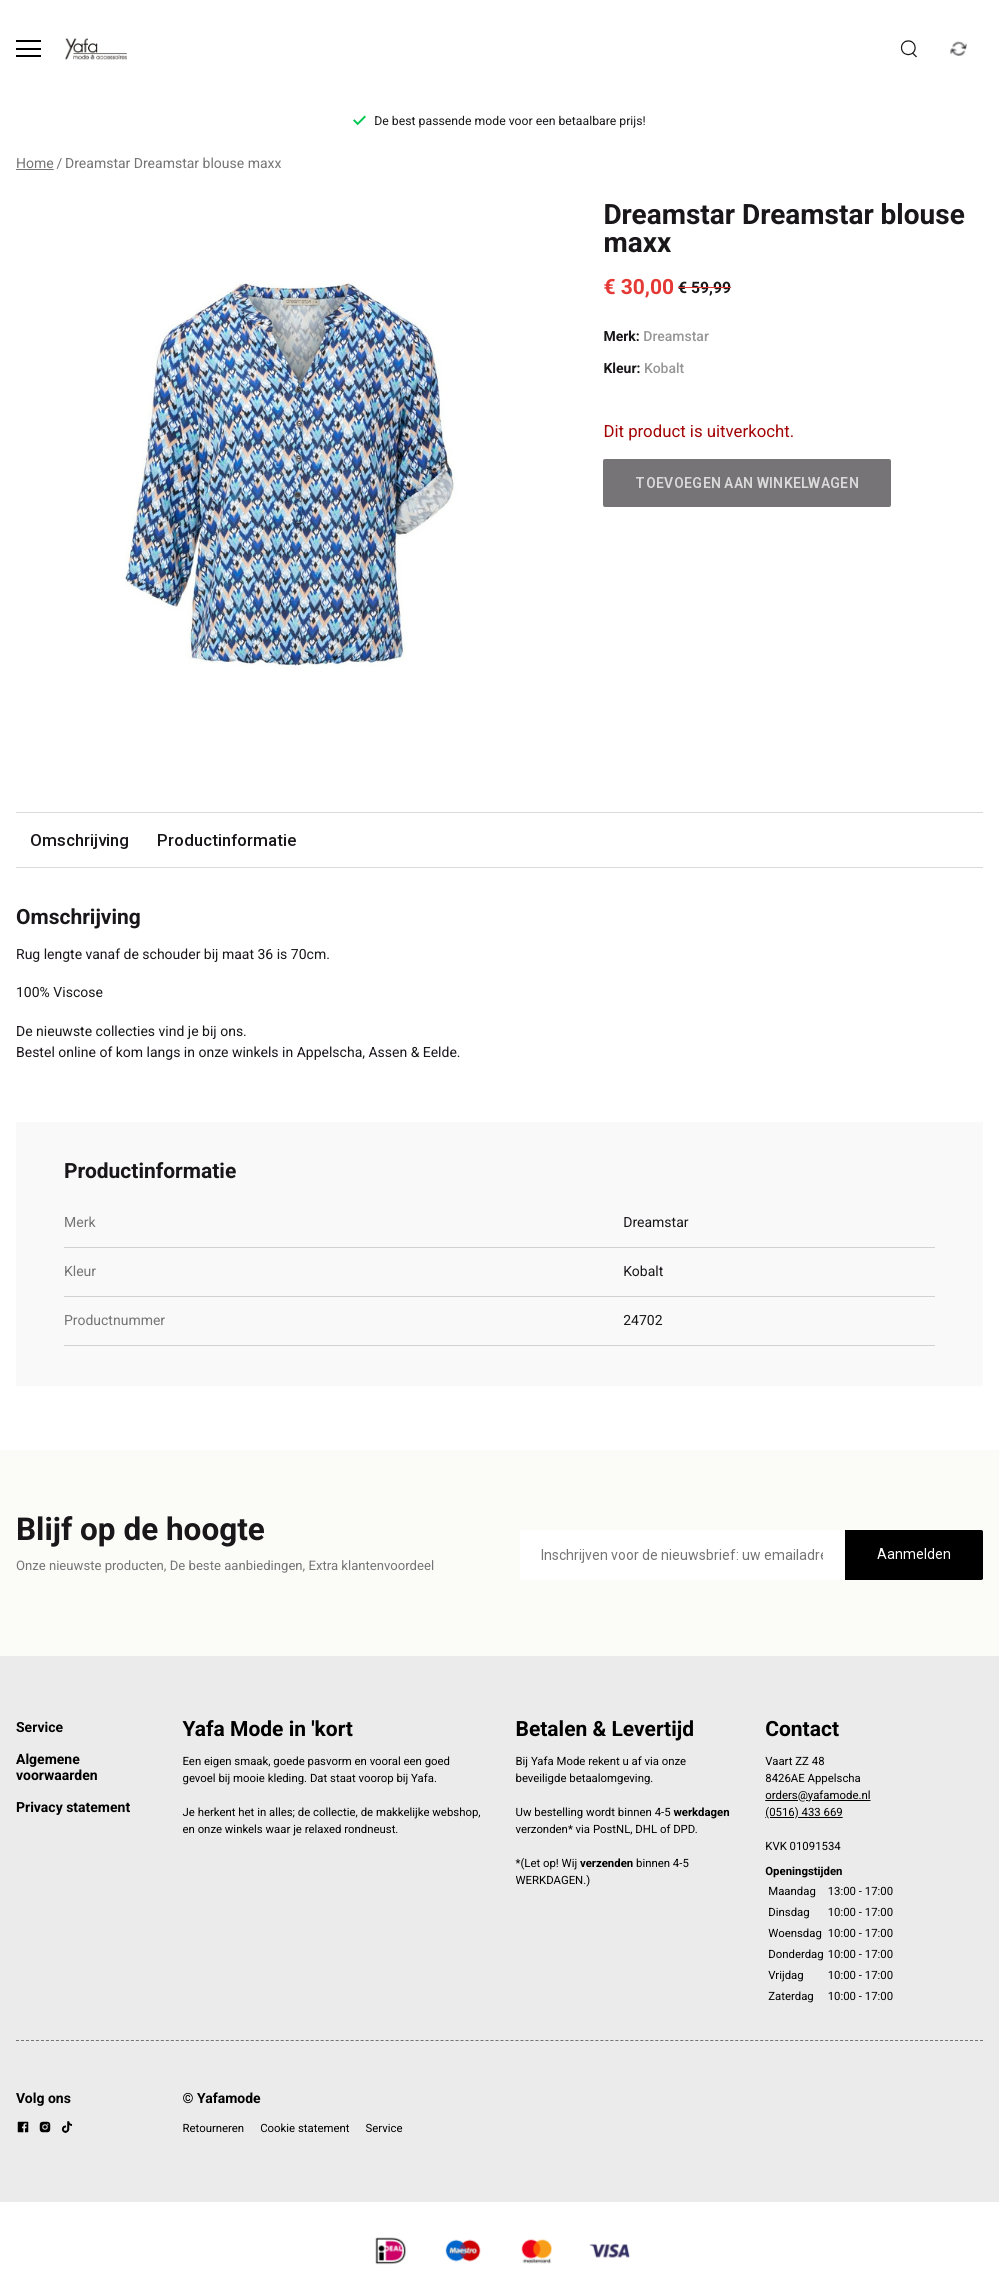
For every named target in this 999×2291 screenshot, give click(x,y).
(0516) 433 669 (803, 1812)
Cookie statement (304, 2128)
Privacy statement (73, 1808)
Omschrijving (79, 840)
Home (35, 164)
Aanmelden (914, 1554)
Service (39, 1728)
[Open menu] (28, 48)
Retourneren (214, 2128)
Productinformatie (226, 840)
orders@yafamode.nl (817, 1795)
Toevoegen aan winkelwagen (747, 483)
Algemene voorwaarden (57, 1768)
